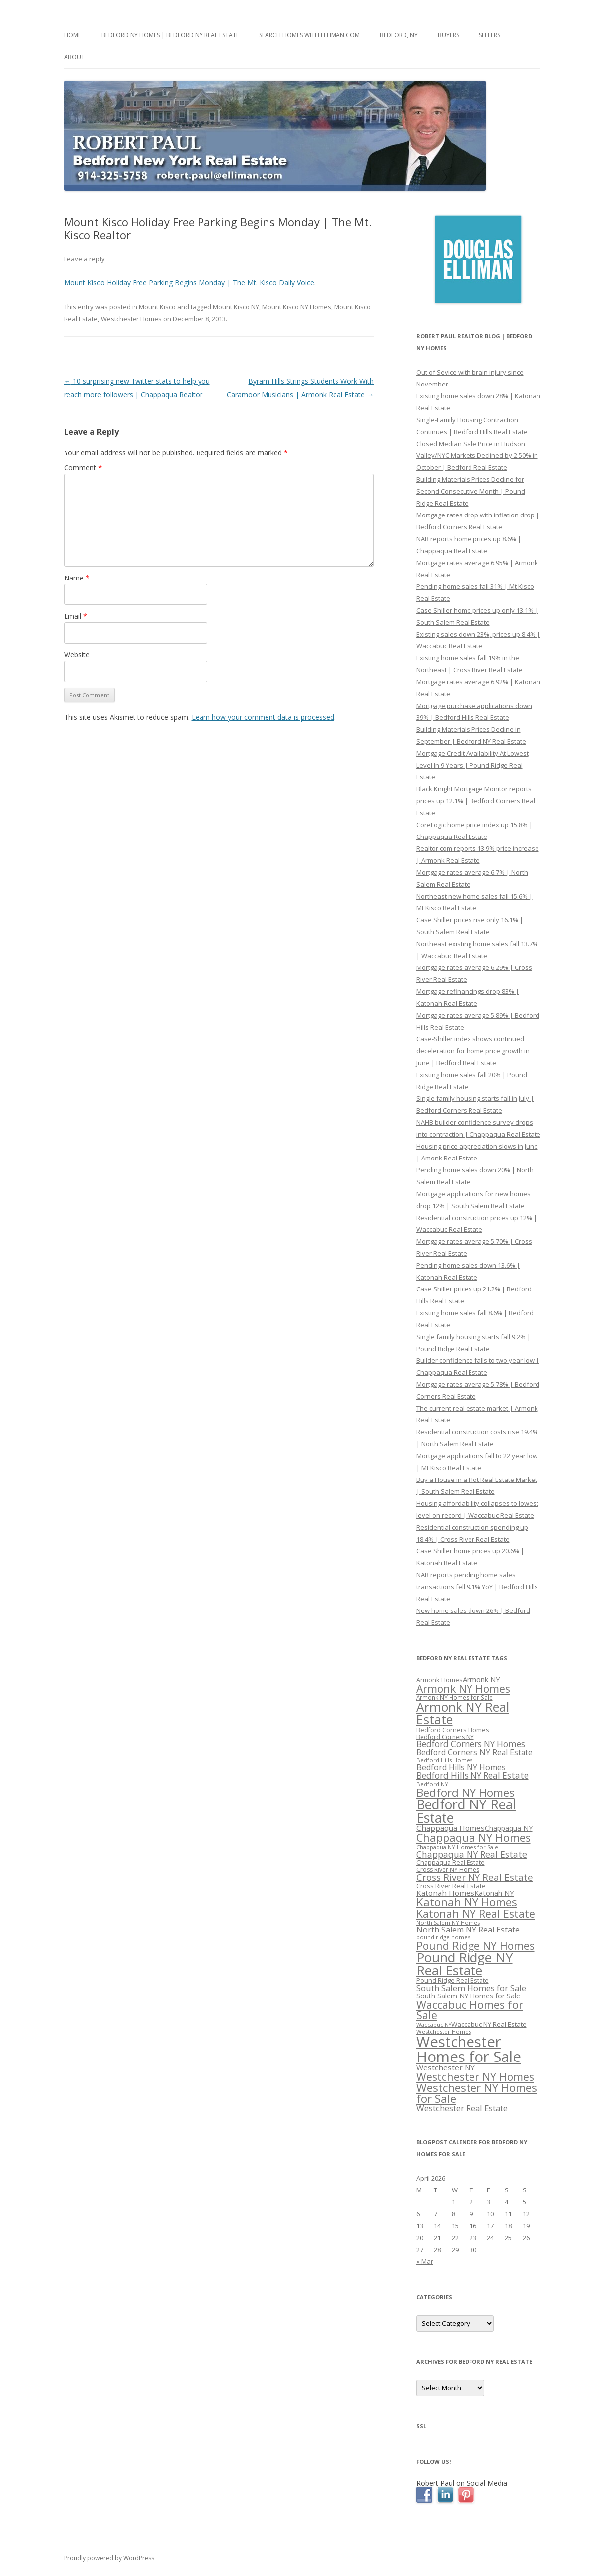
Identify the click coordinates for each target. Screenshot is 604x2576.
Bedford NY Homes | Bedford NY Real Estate (170, 35)
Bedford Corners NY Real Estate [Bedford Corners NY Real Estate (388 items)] (474, 1752)
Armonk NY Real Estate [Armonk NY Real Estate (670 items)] (462, 1713)
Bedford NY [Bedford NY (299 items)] (432, 1784)
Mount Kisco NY (236, 306)
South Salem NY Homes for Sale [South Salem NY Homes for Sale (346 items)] (468, 1995)
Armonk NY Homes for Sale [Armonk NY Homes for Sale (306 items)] (454, 1697)
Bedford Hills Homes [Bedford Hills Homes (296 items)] (444, 1760)
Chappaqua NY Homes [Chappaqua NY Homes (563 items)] (473, 1837)
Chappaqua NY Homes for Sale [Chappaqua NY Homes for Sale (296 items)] (457, 1847)
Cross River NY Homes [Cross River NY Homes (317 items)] (447, 1870)
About (74, 57)
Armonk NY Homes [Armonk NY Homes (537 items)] (463, 1688)
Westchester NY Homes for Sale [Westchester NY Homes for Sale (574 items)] (476, 2093)
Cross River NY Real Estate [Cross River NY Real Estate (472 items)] (474, 1877)
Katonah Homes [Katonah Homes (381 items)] (445, 1893)
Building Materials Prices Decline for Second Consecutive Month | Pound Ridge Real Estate (470, 491)
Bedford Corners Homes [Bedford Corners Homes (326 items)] (452, 1730)
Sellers (489, 35)
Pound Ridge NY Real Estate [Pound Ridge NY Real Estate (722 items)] (464, 1963)
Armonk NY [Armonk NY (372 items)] (481, 1679)
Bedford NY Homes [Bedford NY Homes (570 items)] (465, 1792)
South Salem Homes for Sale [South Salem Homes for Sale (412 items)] (471, 1988)
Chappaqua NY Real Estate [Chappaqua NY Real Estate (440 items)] (471, 1854)
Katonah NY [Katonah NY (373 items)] (494, 1893)
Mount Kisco (157, 306)
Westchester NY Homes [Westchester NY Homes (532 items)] (475, 2076)
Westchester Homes (131, 318)
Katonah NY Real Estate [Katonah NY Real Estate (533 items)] (475, 1913)
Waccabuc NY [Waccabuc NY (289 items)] (433, 2024)
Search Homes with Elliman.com (309, 35)
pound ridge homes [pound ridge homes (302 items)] (443, 1937)
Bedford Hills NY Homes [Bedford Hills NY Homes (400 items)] (461, 1767)
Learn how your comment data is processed (263, 717)
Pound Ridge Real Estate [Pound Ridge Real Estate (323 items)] (452, 1980)
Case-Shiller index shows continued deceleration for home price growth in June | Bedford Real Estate (473, 1050)
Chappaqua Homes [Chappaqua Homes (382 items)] (450, 1828)
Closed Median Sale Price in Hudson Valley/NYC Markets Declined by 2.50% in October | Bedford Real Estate (477, 455)
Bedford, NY (399, 35)
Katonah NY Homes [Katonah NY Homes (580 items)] (466, 1902)
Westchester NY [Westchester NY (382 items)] (445, 2067)
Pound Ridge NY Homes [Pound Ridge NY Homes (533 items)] (475, 1945)
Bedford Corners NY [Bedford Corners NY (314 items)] (445, 1737)
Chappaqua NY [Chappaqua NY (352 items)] (509, 1828)
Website (77, 654)
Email (75, 616)
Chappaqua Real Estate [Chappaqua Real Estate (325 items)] (450, 1862)
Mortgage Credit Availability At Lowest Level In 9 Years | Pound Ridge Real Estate (472, 765)
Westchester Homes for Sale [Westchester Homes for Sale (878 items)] (468, 2049)
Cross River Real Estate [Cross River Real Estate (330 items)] (451, 1885)
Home (72, 35)
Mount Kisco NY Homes (296, 306)
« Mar (424, 2261)
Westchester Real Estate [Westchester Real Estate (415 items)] (462, 2108)
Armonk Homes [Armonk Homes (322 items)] (439, 1680)
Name (77, 577)
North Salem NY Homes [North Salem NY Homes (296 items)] (448, 1922)
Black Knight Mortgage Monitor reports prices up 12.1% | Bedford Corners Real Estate (475, 800)
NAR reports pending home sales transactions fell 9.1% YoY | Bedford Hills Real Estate (477, 1586)
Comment (83, 467)
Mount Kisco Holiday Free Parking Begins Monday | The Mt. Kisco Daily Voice (189, 282)
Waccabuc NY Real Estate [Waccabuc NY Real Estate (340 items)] (489, 2024)
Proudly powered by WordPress (109, 2558)
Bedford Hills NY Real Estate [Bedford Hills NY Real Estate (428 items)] (472, 1775)
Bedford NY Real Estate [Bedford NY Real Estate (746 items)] (466, 1811)
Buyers (448, 35)
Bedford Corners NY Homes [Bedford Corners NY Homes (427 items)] (470, 1744)
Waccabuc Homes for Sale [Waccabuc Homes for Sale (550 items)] (469, 2010)
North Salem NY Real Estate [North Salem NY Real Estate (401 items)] (468, 1929)
